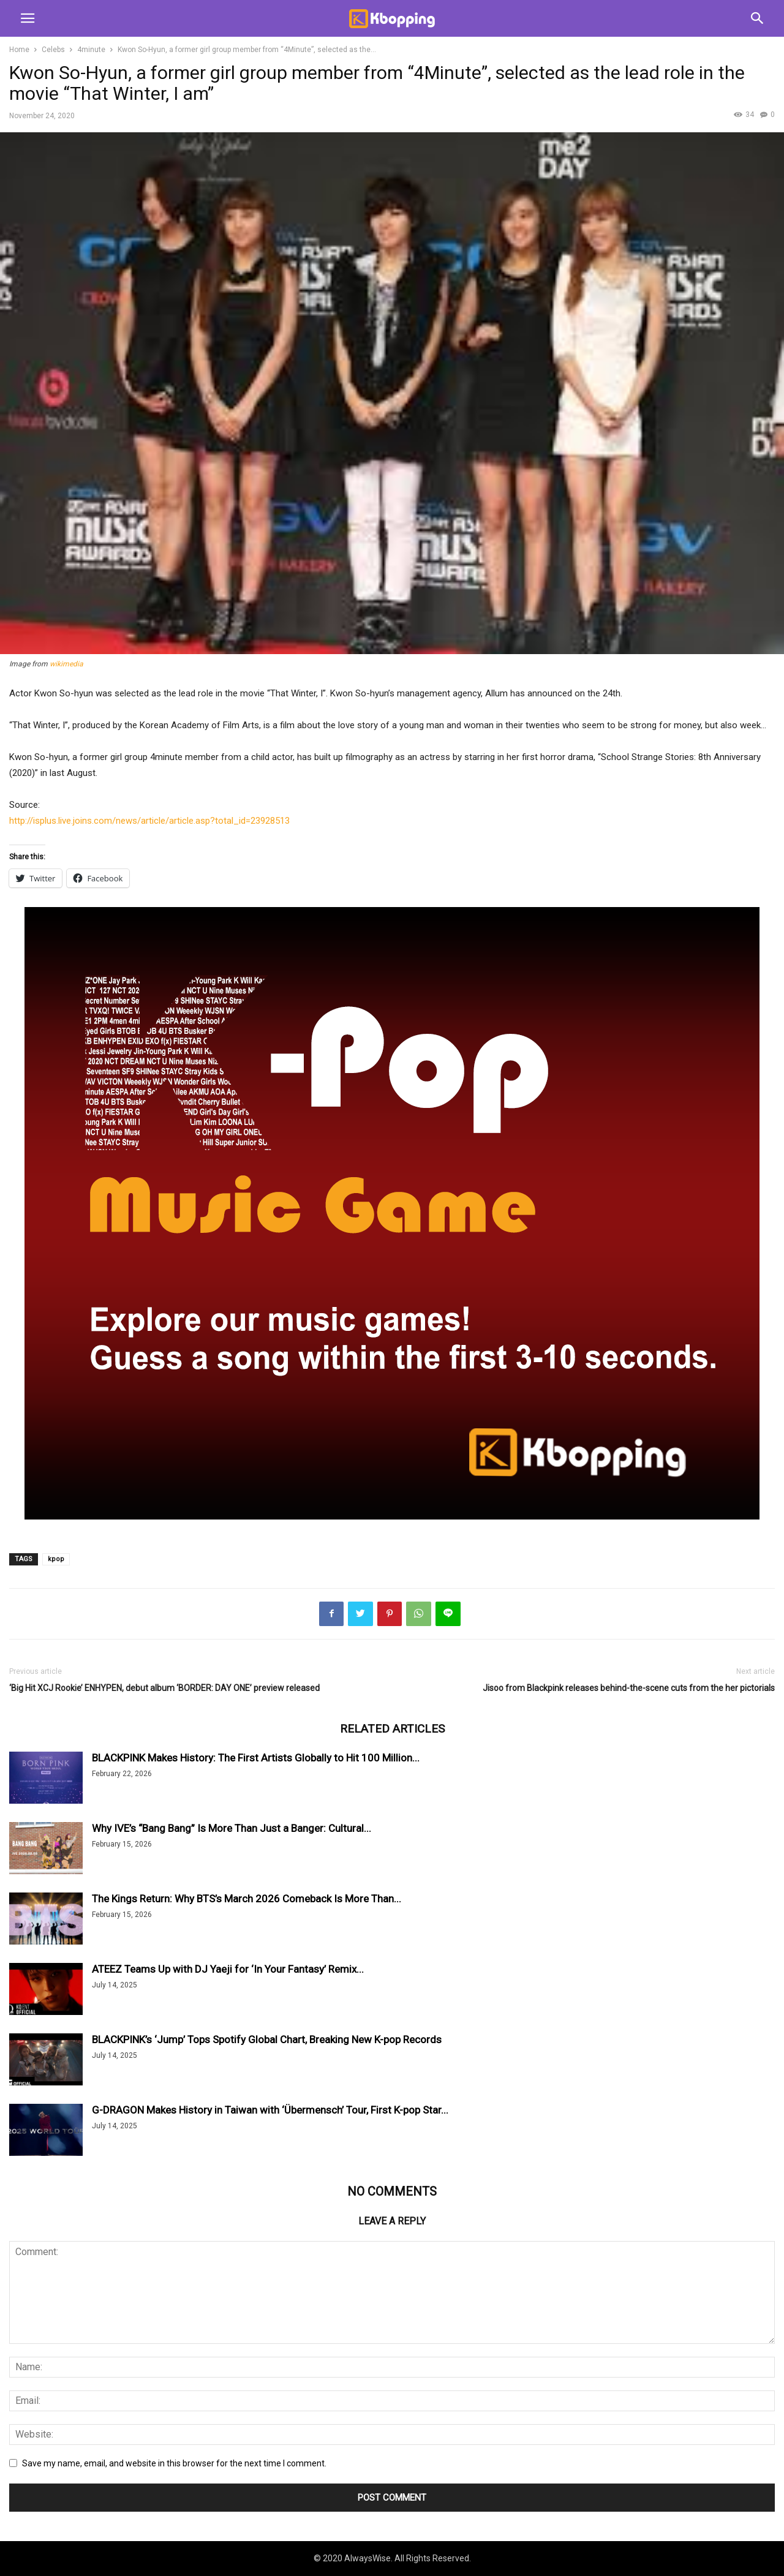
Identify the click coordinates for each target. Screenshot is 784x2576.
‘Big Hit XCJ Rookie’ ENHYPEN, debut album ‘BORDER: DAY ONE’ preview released (164, 1688)
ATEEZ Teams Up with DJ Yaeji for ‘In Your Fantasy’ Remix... (228, 1969)
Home (19, 49)
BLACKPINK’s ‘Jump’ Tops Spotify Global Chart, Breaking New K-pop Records (267, 2039)
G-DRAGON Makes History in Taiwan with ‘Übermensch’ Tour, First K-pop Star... (270, 2110)
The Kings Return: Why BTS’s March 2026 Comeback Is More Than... (246, 1898)
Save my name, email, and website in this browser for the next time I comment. (174, 2463)
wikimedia (66, 664)
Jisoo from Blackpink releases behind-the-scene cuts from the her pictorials (629, 1688)
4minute (91, 49)
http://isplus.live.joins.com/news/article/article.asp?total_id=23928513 (149, 820)
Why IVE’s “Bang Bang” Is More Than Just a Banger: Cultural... (231, 1828)
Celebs (53, 49)
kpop (56, 1559)
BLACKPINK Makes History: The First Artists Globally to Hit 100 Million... (256, 1758)
